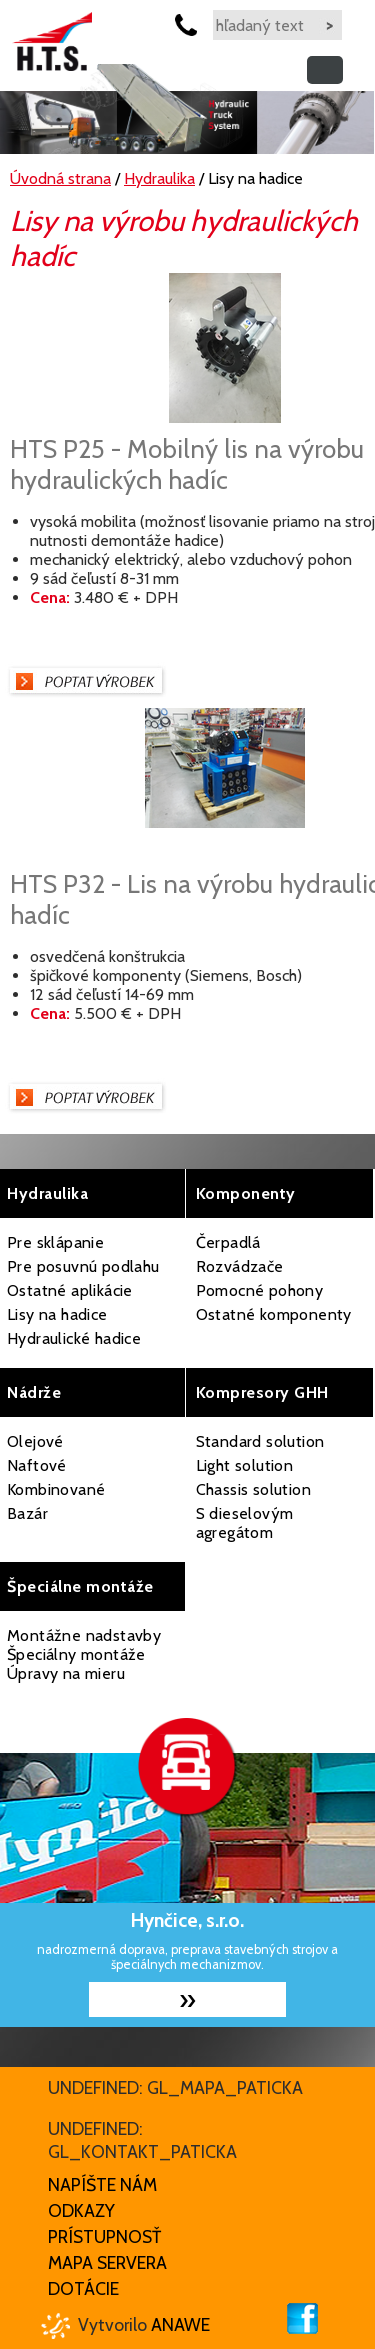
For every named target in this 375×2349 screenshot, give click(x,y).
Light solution (245, 1465)
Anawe (180, 2324)
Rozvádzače (240, 1266)
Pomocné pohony (260, 1290)
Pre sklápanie (55, 1242)
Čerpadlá (228, 1242)
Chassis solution (253, 1489)
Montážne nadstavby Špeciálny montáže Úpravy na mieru (84, 1654)
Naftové (37, 1465)
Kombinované (56, 1489)
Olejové (35, 1441)
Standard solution (260, 1441)
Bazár (27, 1513)
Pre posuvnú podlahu (83, 1266)
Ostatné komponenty (274, 1314)
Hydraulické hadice (74, 1338)
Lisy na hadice (57, 1314)
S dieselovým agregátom (245, 1523)
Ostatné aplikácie (70, 1290)
